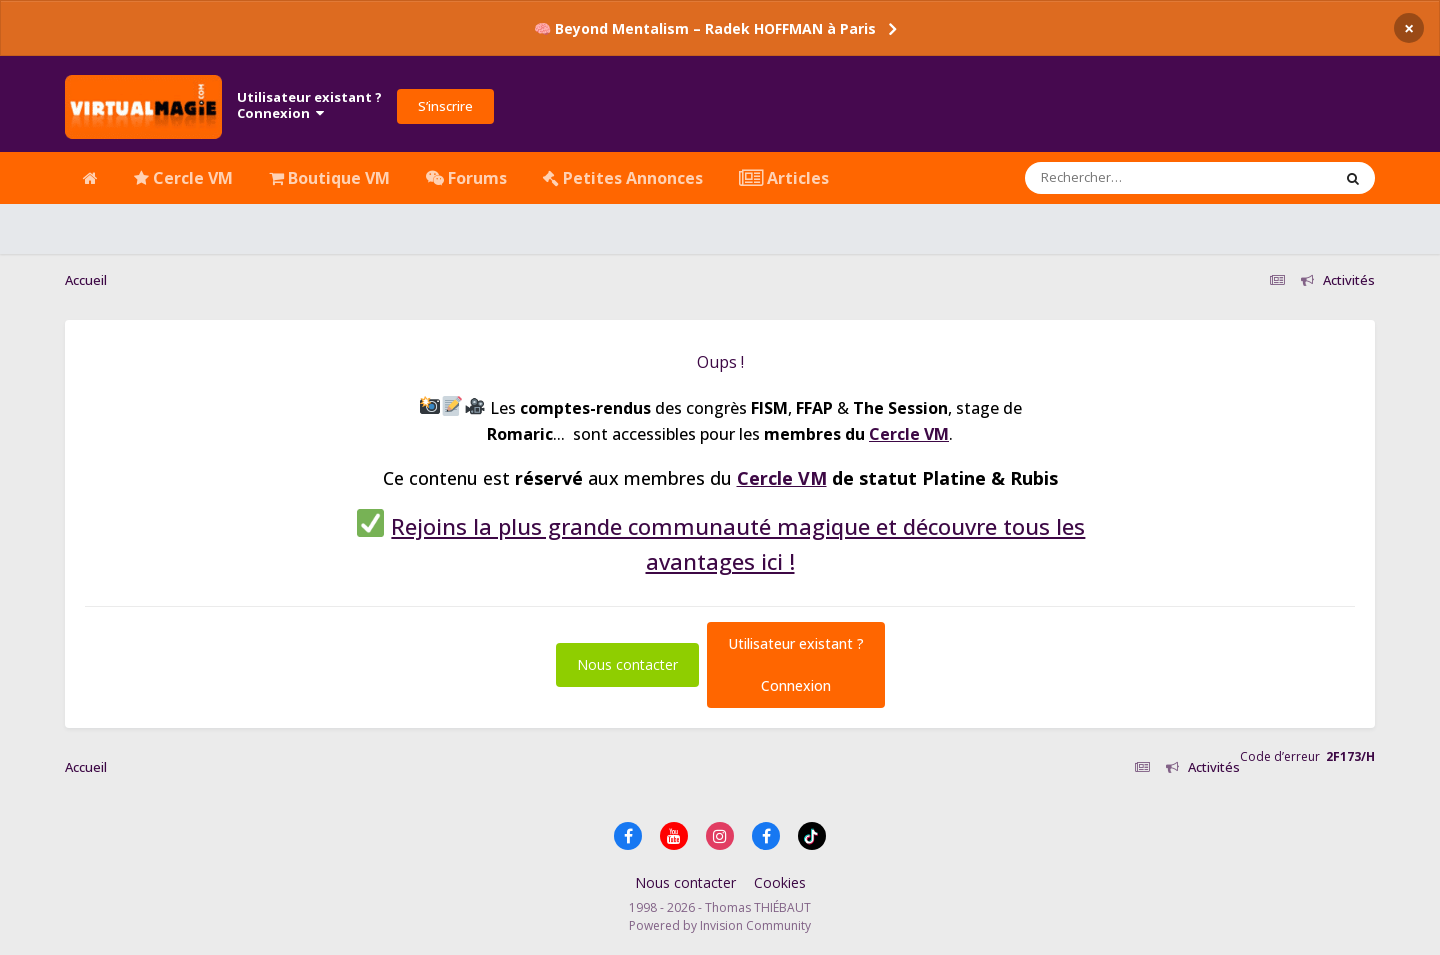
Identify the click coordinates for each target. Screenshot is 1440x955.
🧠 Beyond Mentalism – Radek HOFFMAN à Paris (705, 28)
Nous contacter (627, 664)
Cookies (780, 882)
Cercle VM (183, 178)
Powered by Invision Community (720, 925)
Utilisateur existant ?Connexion (309, 105)
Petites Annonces (623, 178)
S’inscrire (445, 106)
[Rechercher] (1121, 178)
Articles (784, 178)
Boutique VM (329, 178)
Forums (466, 178)
